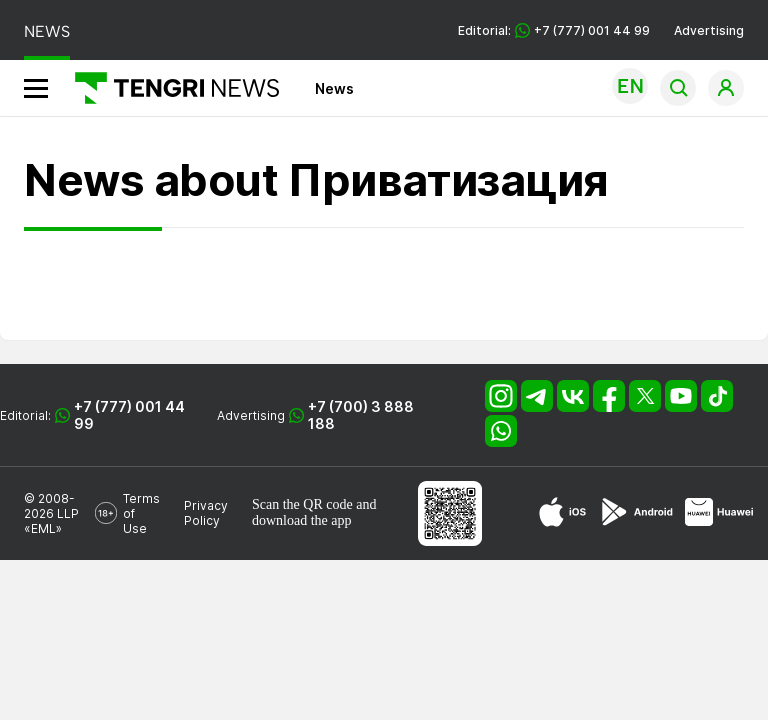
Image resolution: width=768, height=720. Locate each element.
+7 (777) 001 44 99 (129, 415)
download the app (302, 520)
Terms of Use (141, 513)
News (334, 88)
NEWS (47, 31)
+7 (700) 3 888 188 (361, 415)
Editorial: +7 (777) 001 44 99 (554, 30)
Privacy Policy (206, 513)
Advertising (709, 30)
